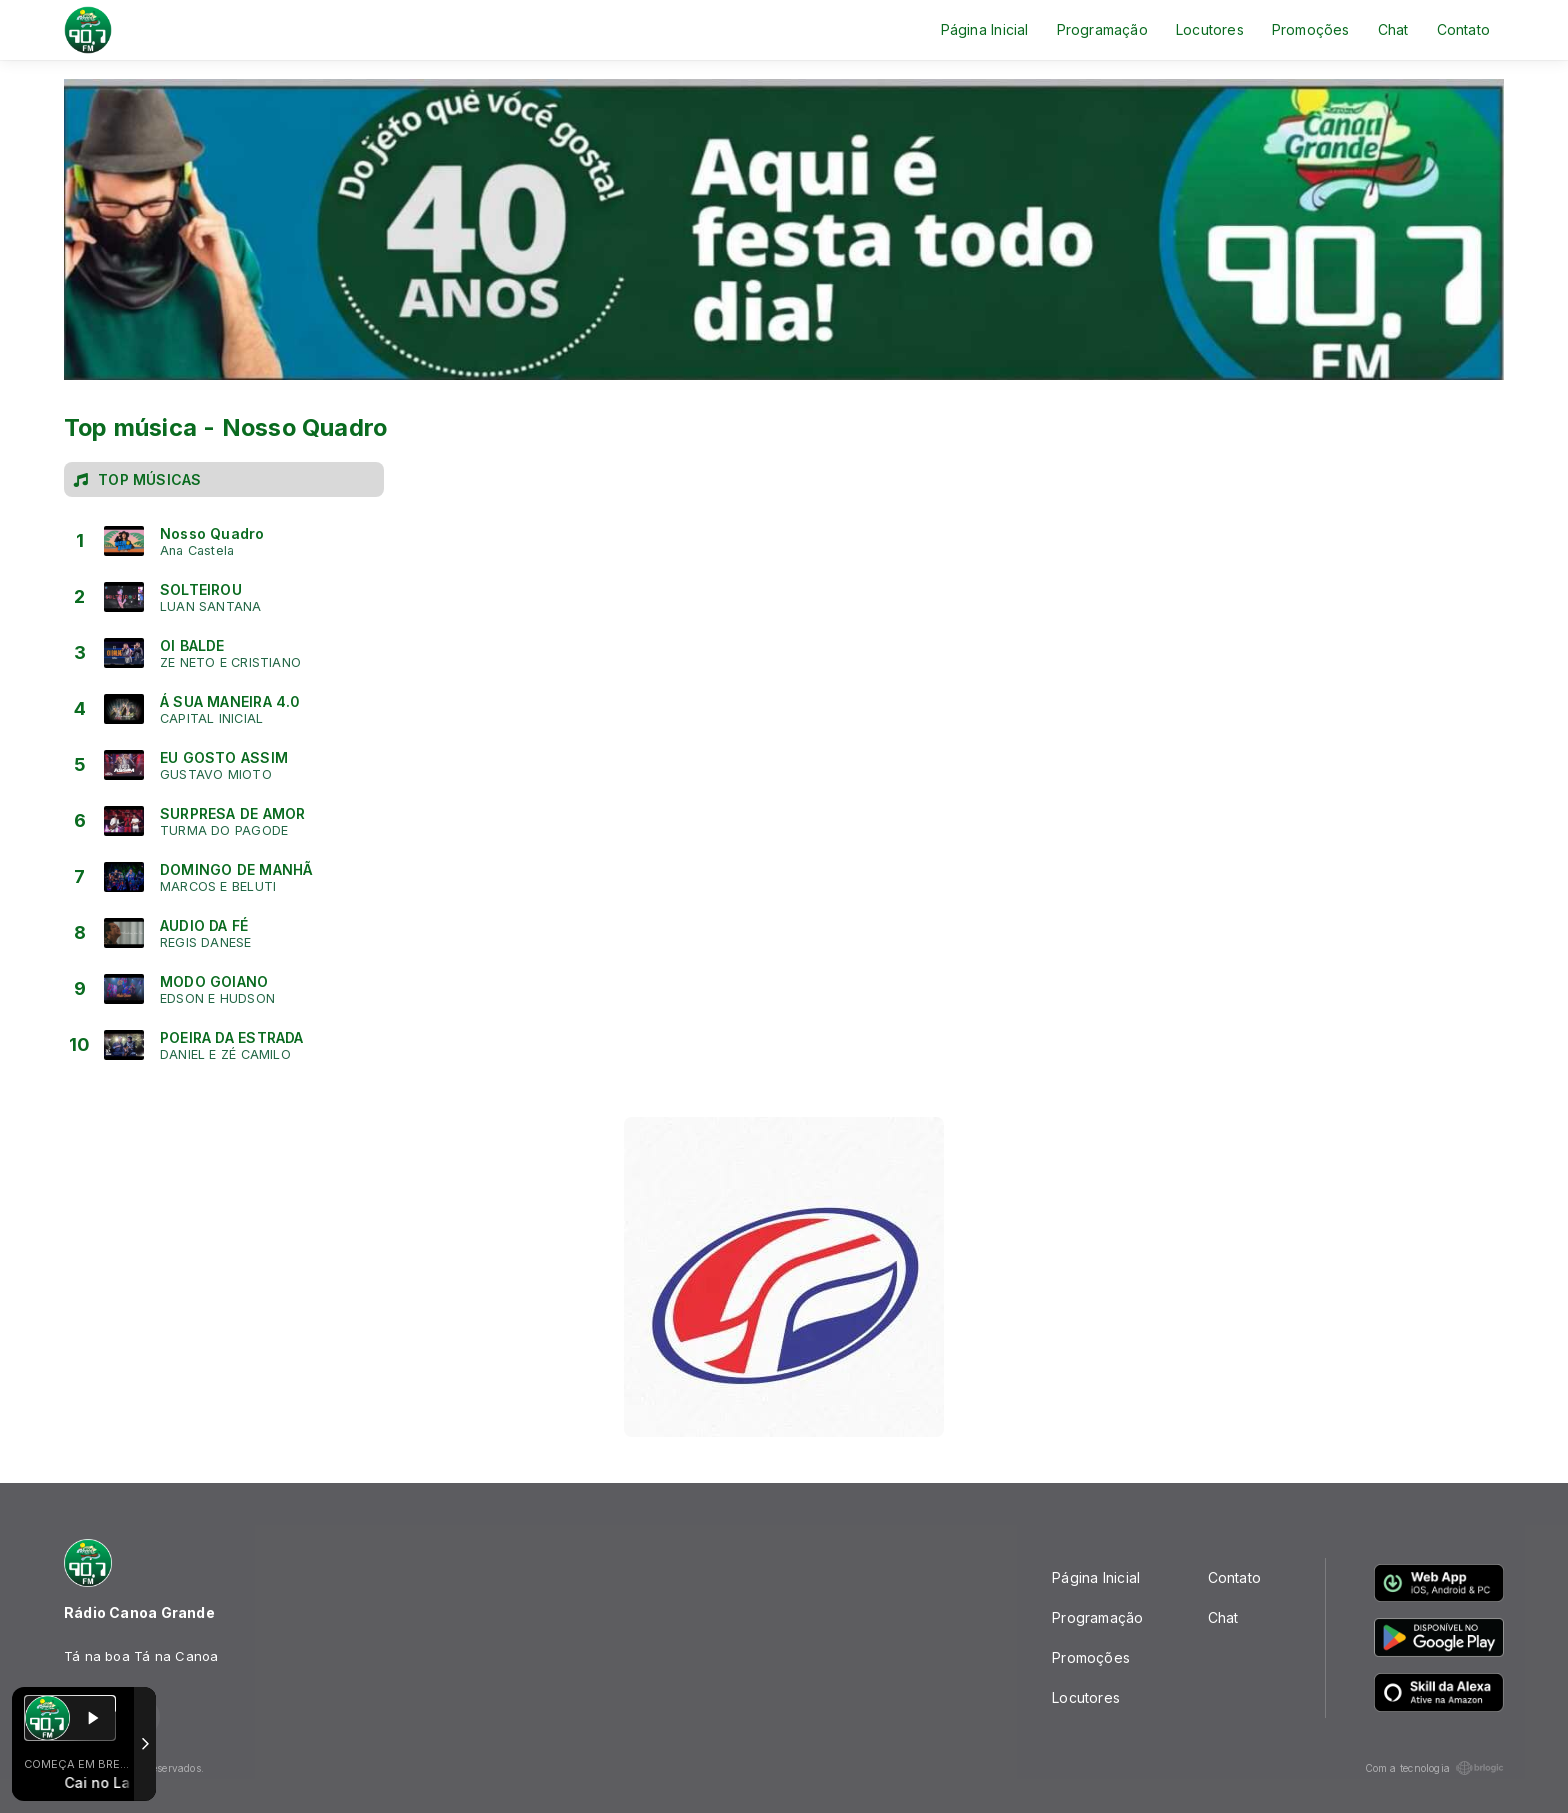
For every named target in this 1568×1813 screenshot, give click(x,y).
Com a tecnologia (1434, 1768)
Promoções (1311, 29)
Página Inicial (985, 29)
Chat (1393, 29)
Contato (1463, 29)
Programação (1102, 29)
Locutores (1210, 29)
